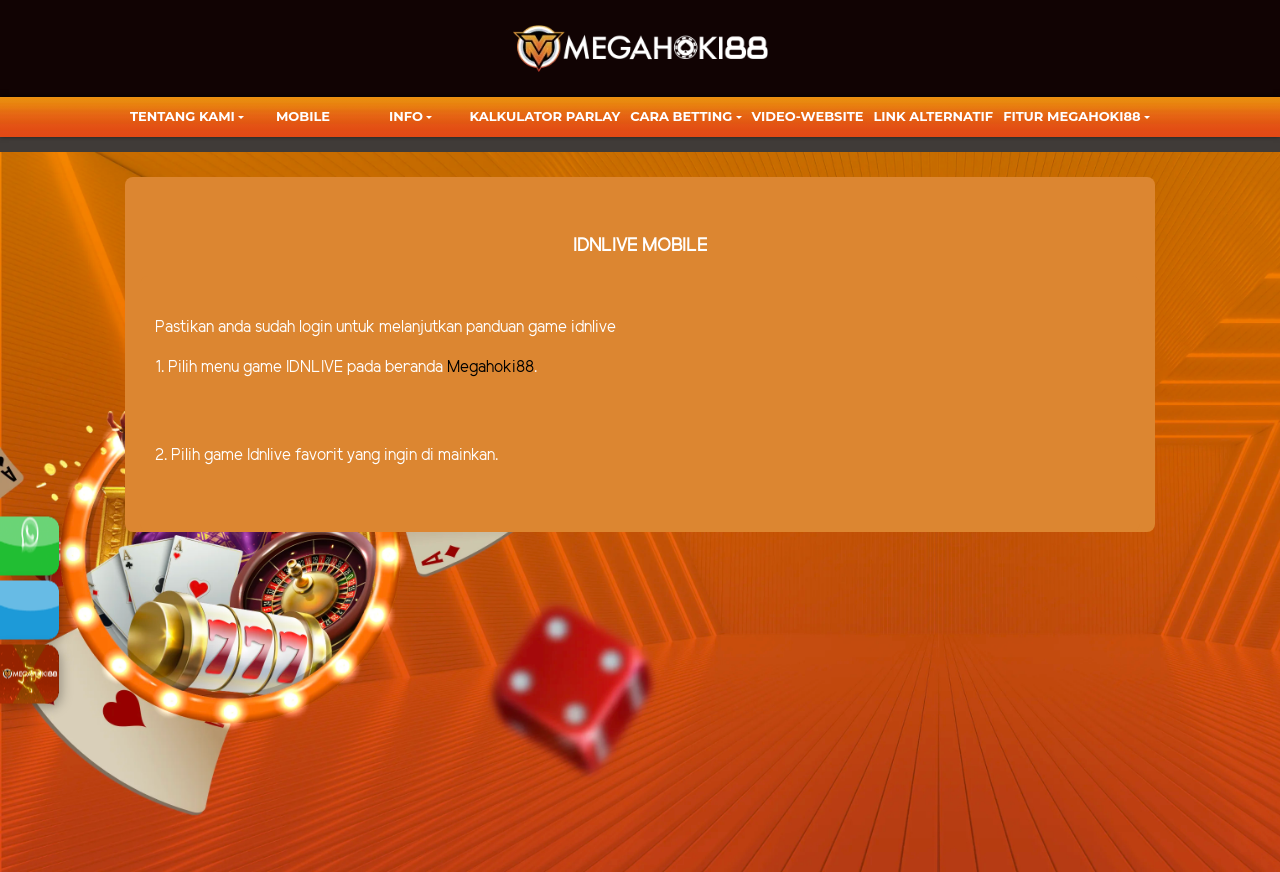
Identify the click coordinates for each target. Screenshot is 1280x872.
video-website (808, 116)
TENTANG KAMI (182, 116)
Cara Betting (681, 116)
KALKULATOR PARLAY (545, 116)
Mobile (303, 116)
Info (406, 116)
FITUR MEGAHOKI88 (1072, 116)
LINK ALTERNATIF (933, 116)
